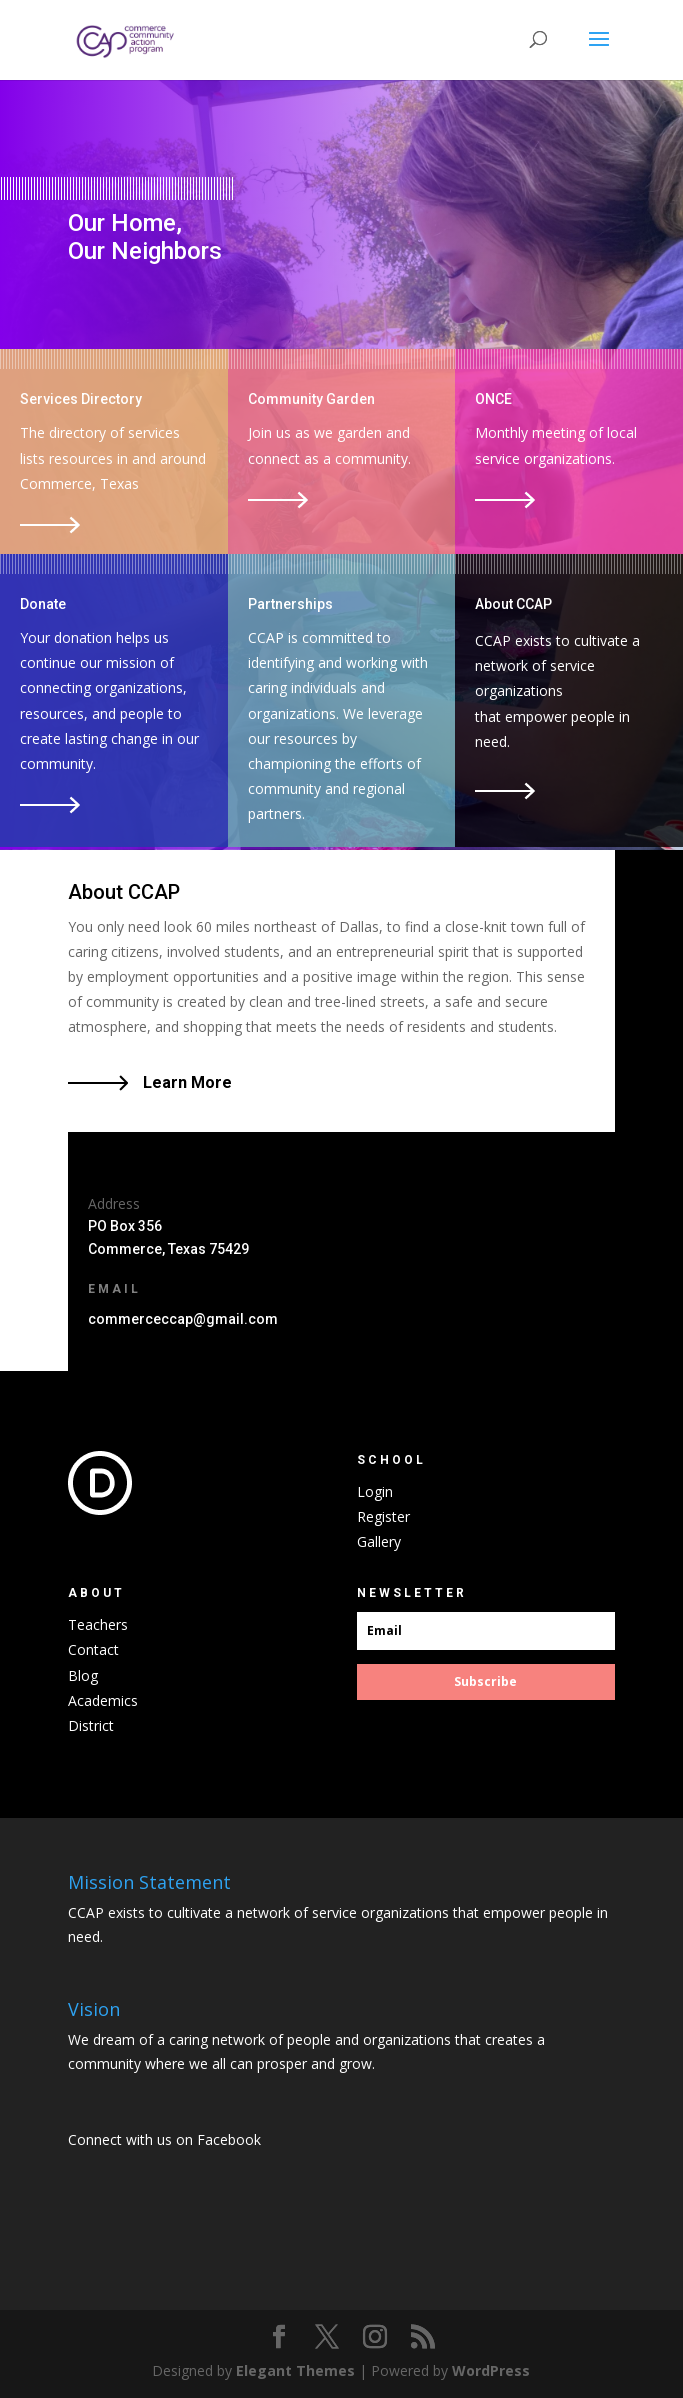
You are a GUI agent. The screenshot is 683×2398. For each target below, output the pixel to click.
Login (375, 1491)
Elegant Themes (295, 2370)
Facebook (229, 2139)
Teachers (98, 1624)
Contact (93, 1649)
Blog (83, 1675)
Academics (103, 1700)
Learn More (187, 1082)
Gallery (379, 1541)
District (91, 1725)
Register (383, 1516)
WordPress (491, 2370)
